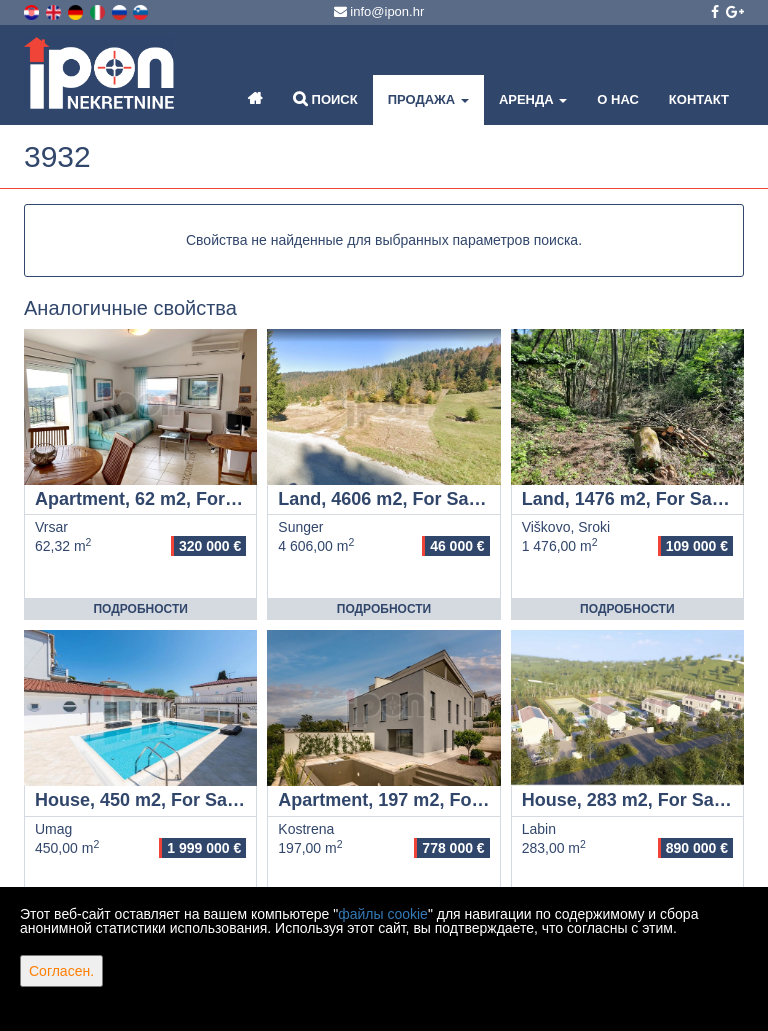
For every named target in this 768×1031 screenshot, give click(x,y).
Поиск (325, 98)
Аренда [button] (533, 99)
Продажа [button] (428, 99)
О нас (618, 99)
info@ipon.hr (379, 11)
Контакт (699, 99)
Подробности (140, 609)
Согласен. (61, 971)
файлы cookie (383, 914)
